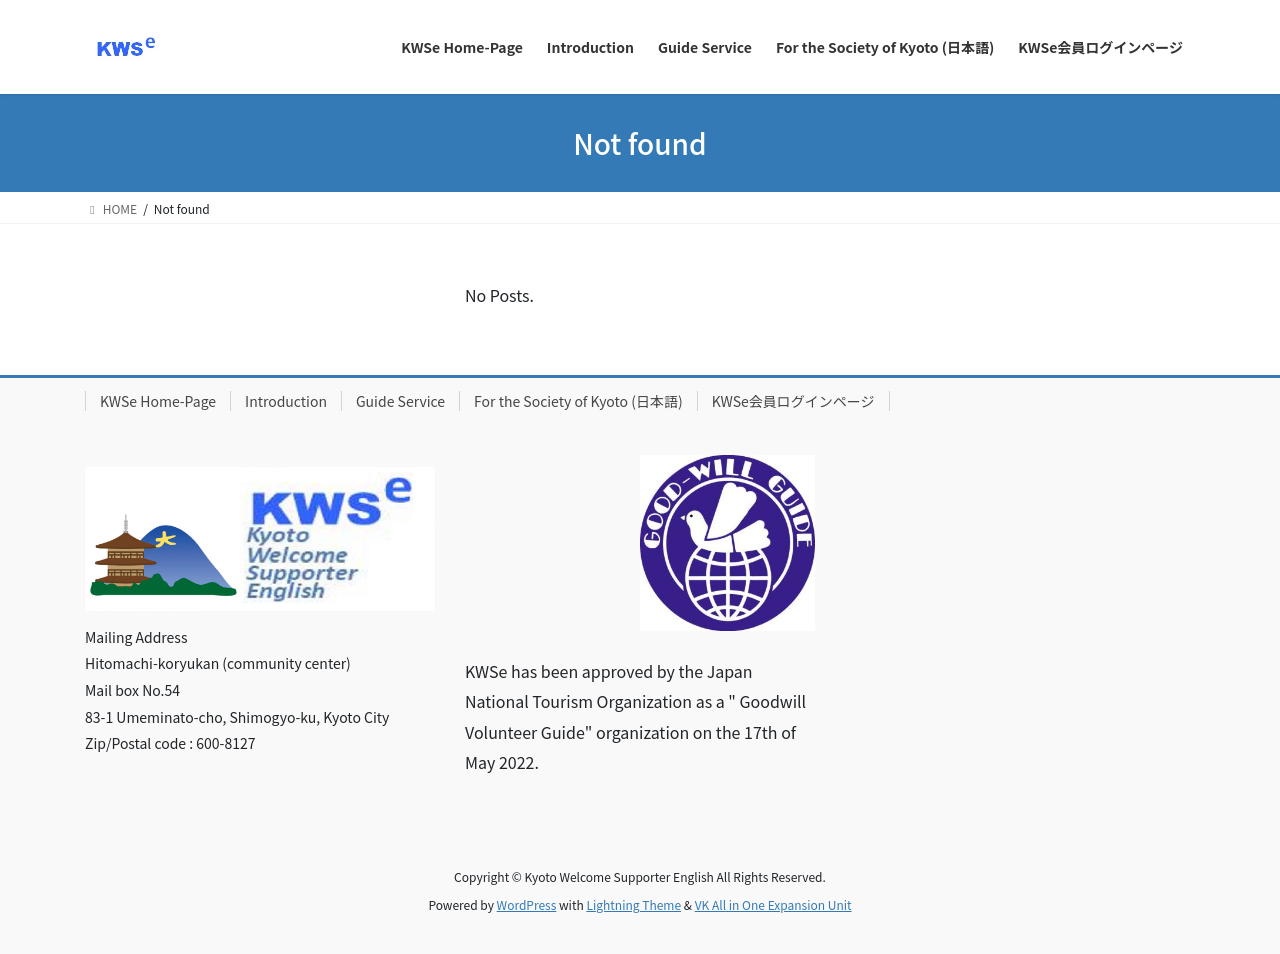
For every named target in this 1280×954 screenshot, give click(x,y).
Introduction (286, 401)
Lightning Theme (633, 904)
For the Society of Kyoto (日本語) (578, 401)
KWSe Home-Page (158, 401)
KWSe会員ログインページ (793, 401)
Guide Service (400, 401)
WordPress (527, 904)
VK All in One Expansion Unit (773, 904)
